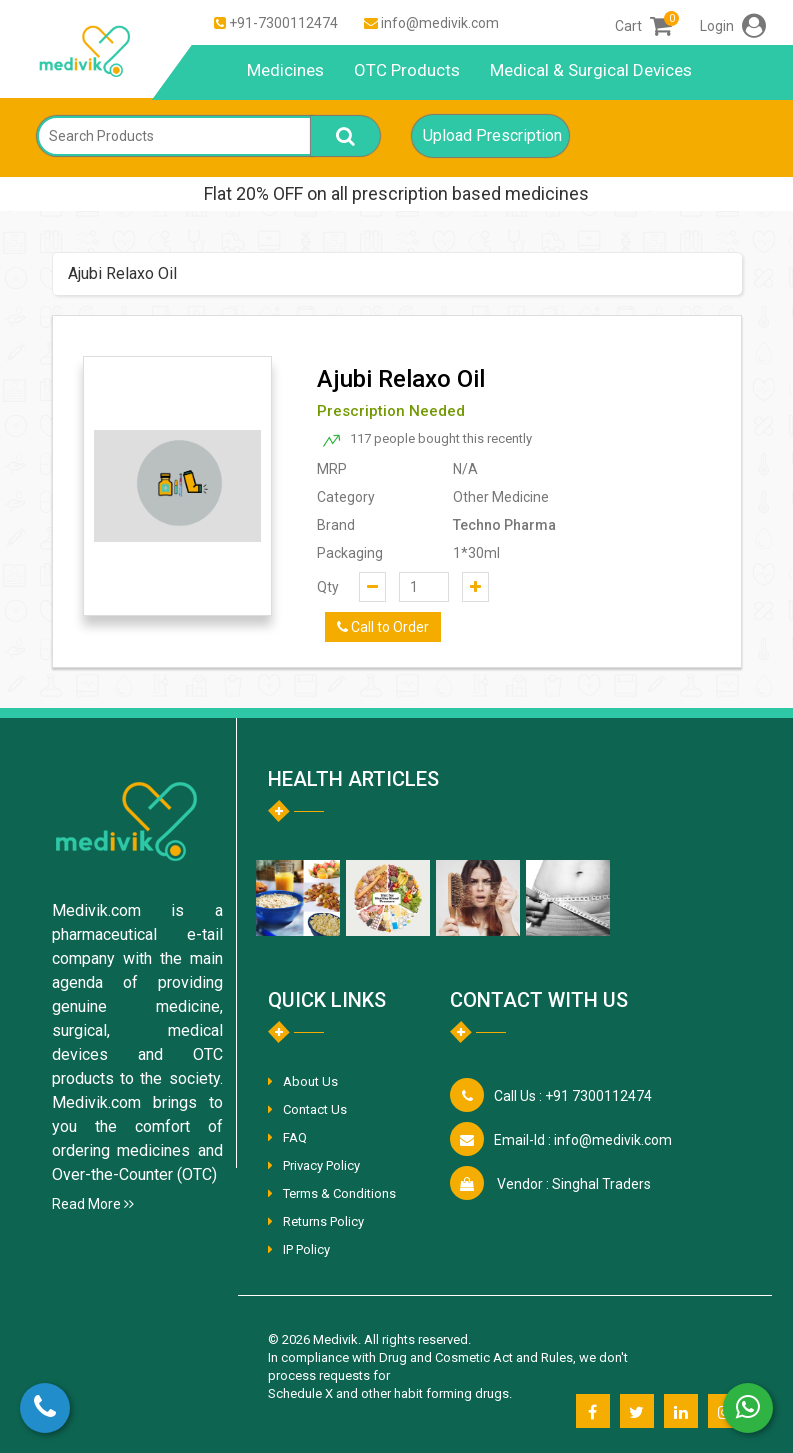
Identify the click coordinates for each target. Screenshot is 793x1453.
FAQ (295, 1137)
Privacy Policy (321, 1165)
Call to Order (383, 627)
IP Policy (306, 1249)
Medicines (285, 70)
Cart (643, 26)
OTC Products (407, 70)
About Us (310, 1081)
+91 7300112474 (573, 1096)
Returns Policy (323, 1221)
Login (733, 26)
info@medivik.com (440, 23)
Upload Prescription (492, 135)
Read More (93, 1204)
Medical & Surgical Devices (591, 70)
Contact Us (315, 1109)
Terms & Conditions (339, 1193)
